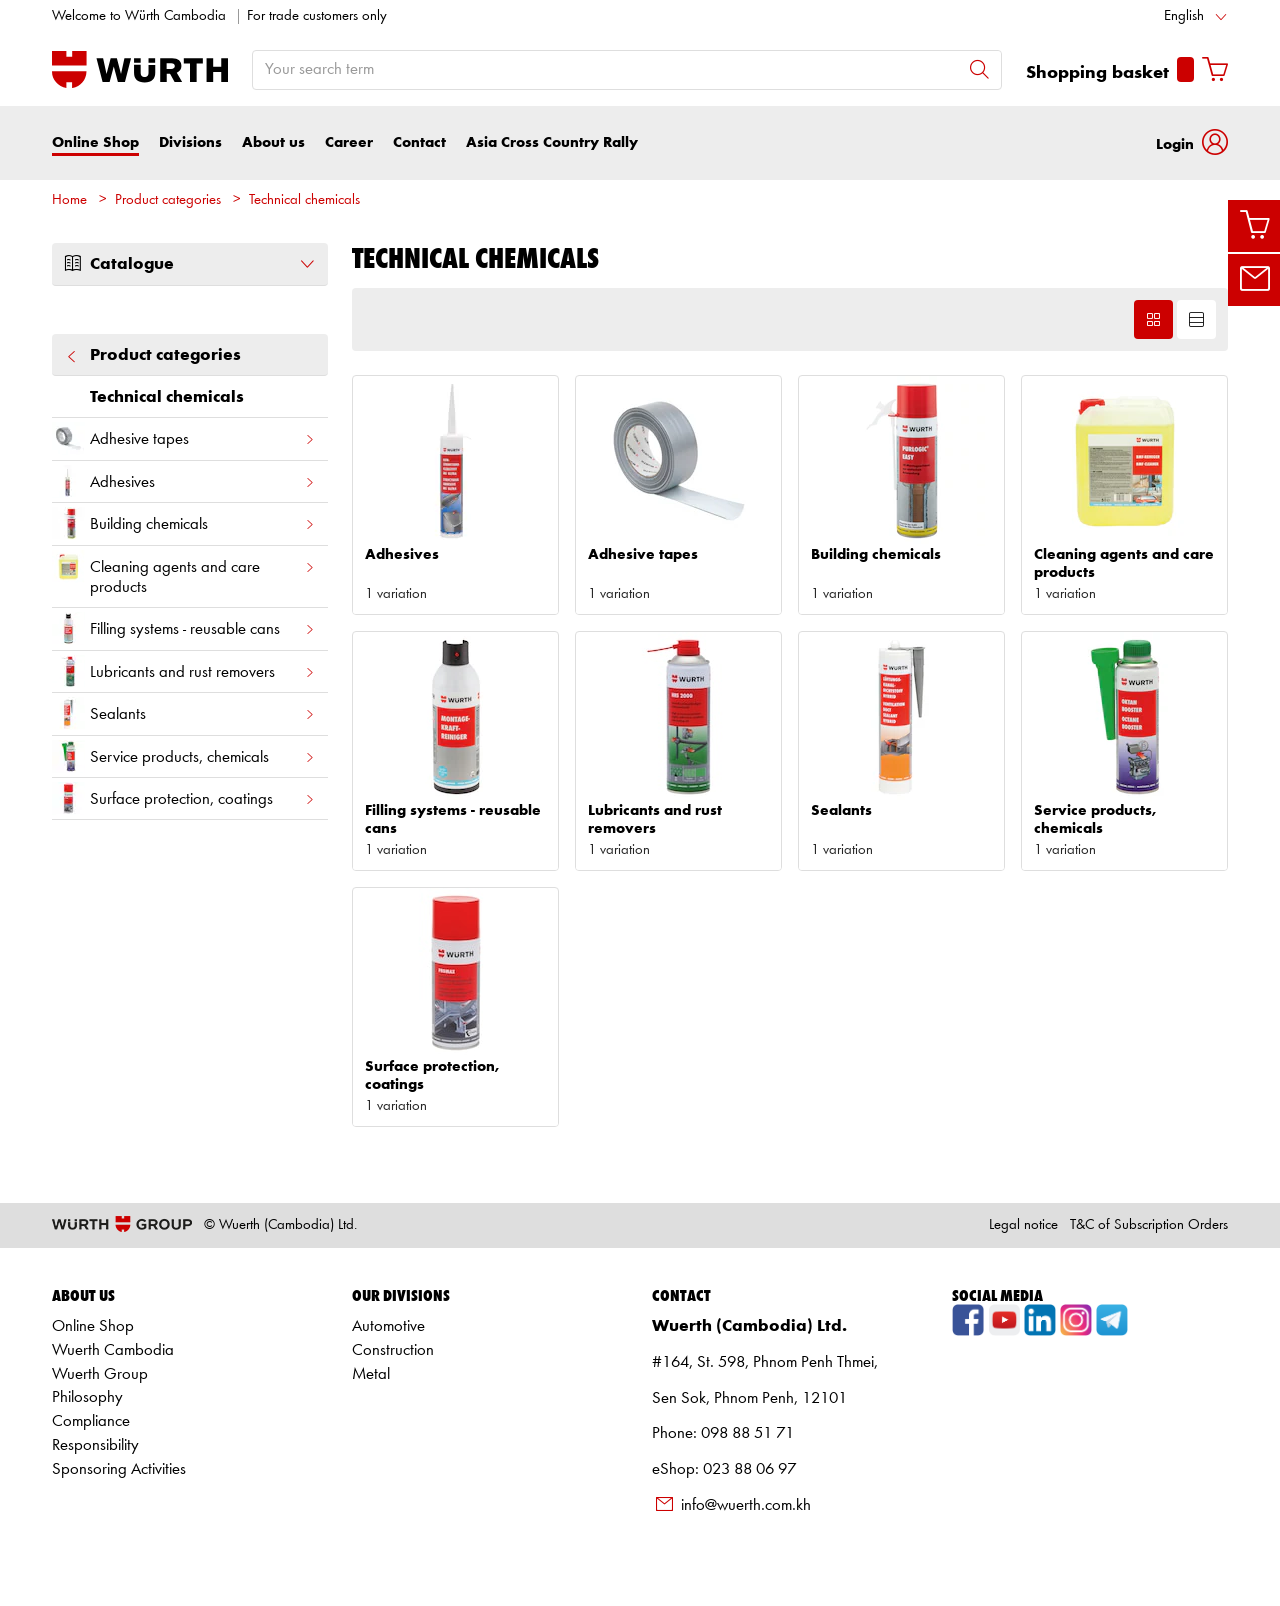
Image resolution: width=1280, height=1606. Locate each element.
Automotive (388, 1326)
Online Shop (95, 142)
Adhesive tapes (184, 438)
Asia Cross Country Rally (552, 142)
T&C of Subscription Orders (1149, 1225)
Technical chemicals (304, 200)
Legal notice (1023, 1225)
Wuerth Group (100, 1374)
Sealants (184, 713)
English (1184, 16)
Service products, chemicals (184, 756)
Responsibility (95, 1445)
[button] (1192, 142)
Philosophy (87, 1397)
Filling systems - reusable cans (184, 628)
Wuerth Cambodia (113, 1350)
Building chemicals (184, 523)
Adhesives (184, 481)
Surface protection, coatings (184, 798)
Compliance (91, 1421)
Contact (419, 142)
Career (349, 142)
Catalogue (190, 264)
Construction (393, 1350)
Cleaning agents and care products (184, 573)
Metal (371, 1374)
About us (273, 142)
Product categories (168, 200)
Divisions (190, 142)
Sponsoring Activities (119, 1469)
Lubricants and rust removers (184, 671)
